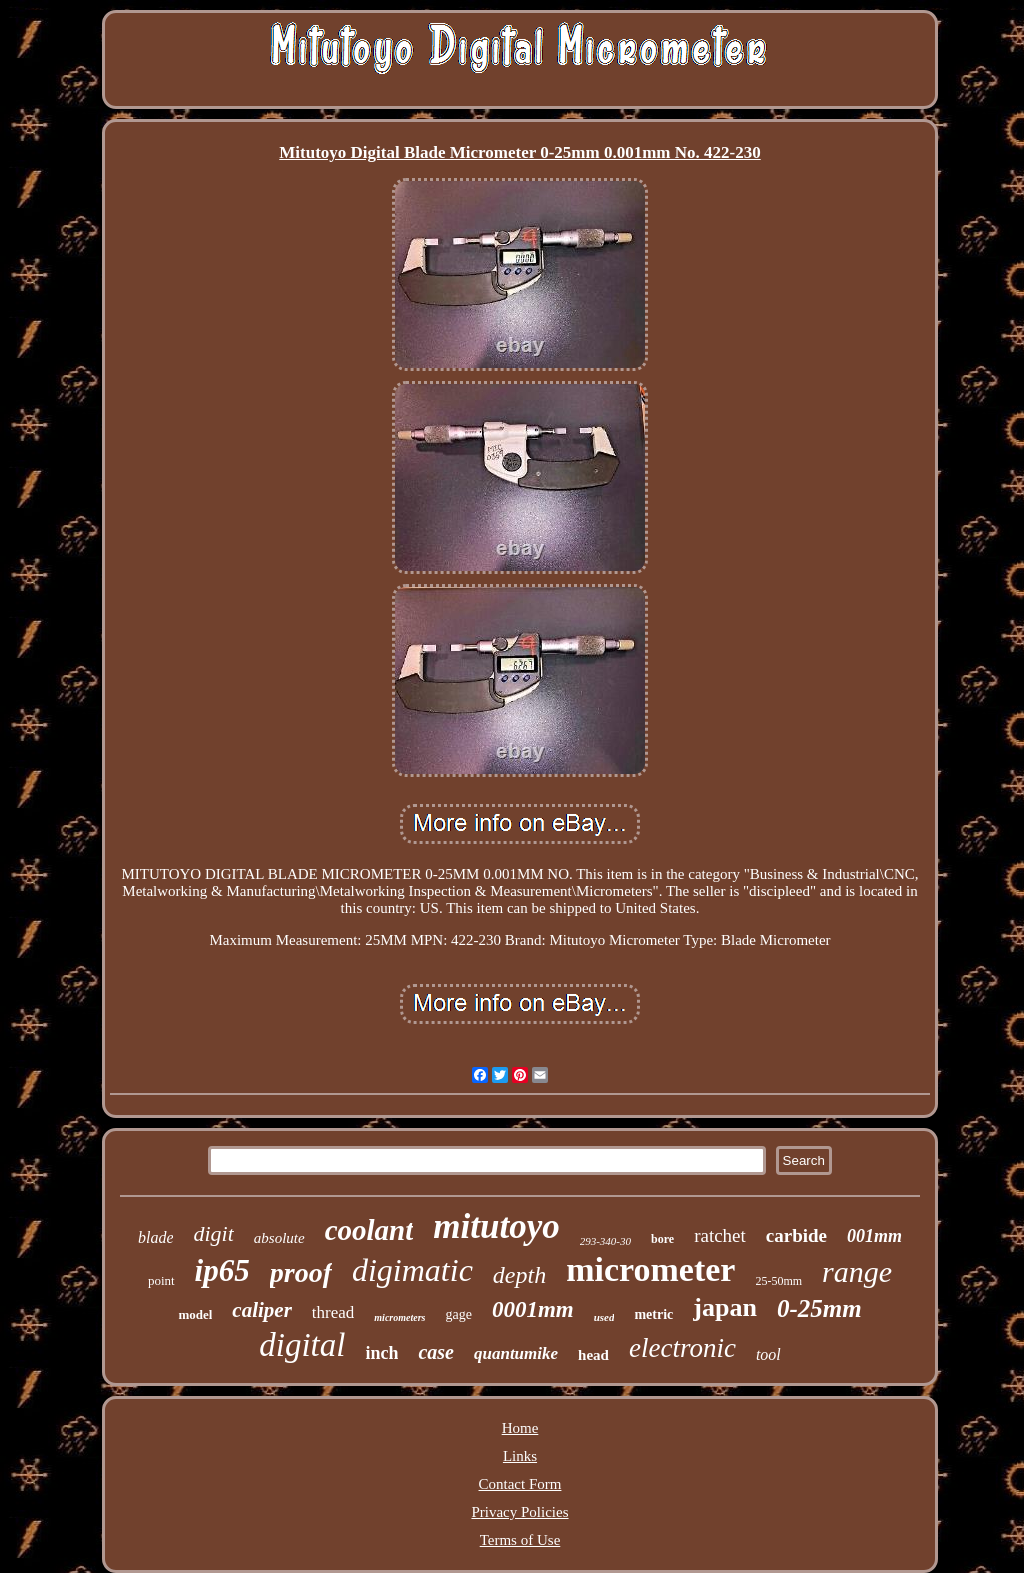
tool (768, 1354)
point (161, 1280)
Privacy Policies (519, 1512)
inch (381, 1353)
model (195, 1314)
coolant (369, 1230)
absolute (279, 1238)
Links (520, 1456)
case (436, 1352)
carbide (796, 1235)
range (857, 1271)
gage (458, 1314)
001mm (874, 1236)
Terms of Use (520, 1540)
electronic (682, 1348)
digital (302, 1345)
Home (520, 1428)
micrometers (399, 1317)
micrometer (650, 1269)
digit (213, 1233)
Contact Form (520, 1484)
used (604, 1317)
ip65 (222, 1270)
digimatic (412, 1270)
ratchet (720, 1235)
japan (725, 1307)
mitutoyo (496, 1226)
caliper (261, 1310)
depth (519, 1275)
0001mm (533, 1309)
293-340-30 (605, 1241)
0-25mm (819, 1308)
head (593, 1355)
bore (662, 1239)
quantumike (516, 1353)
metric (653, 1314)
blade (156, 1237)
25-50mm (778, 1281)
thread (333, 1312)
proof (301, 1272)
